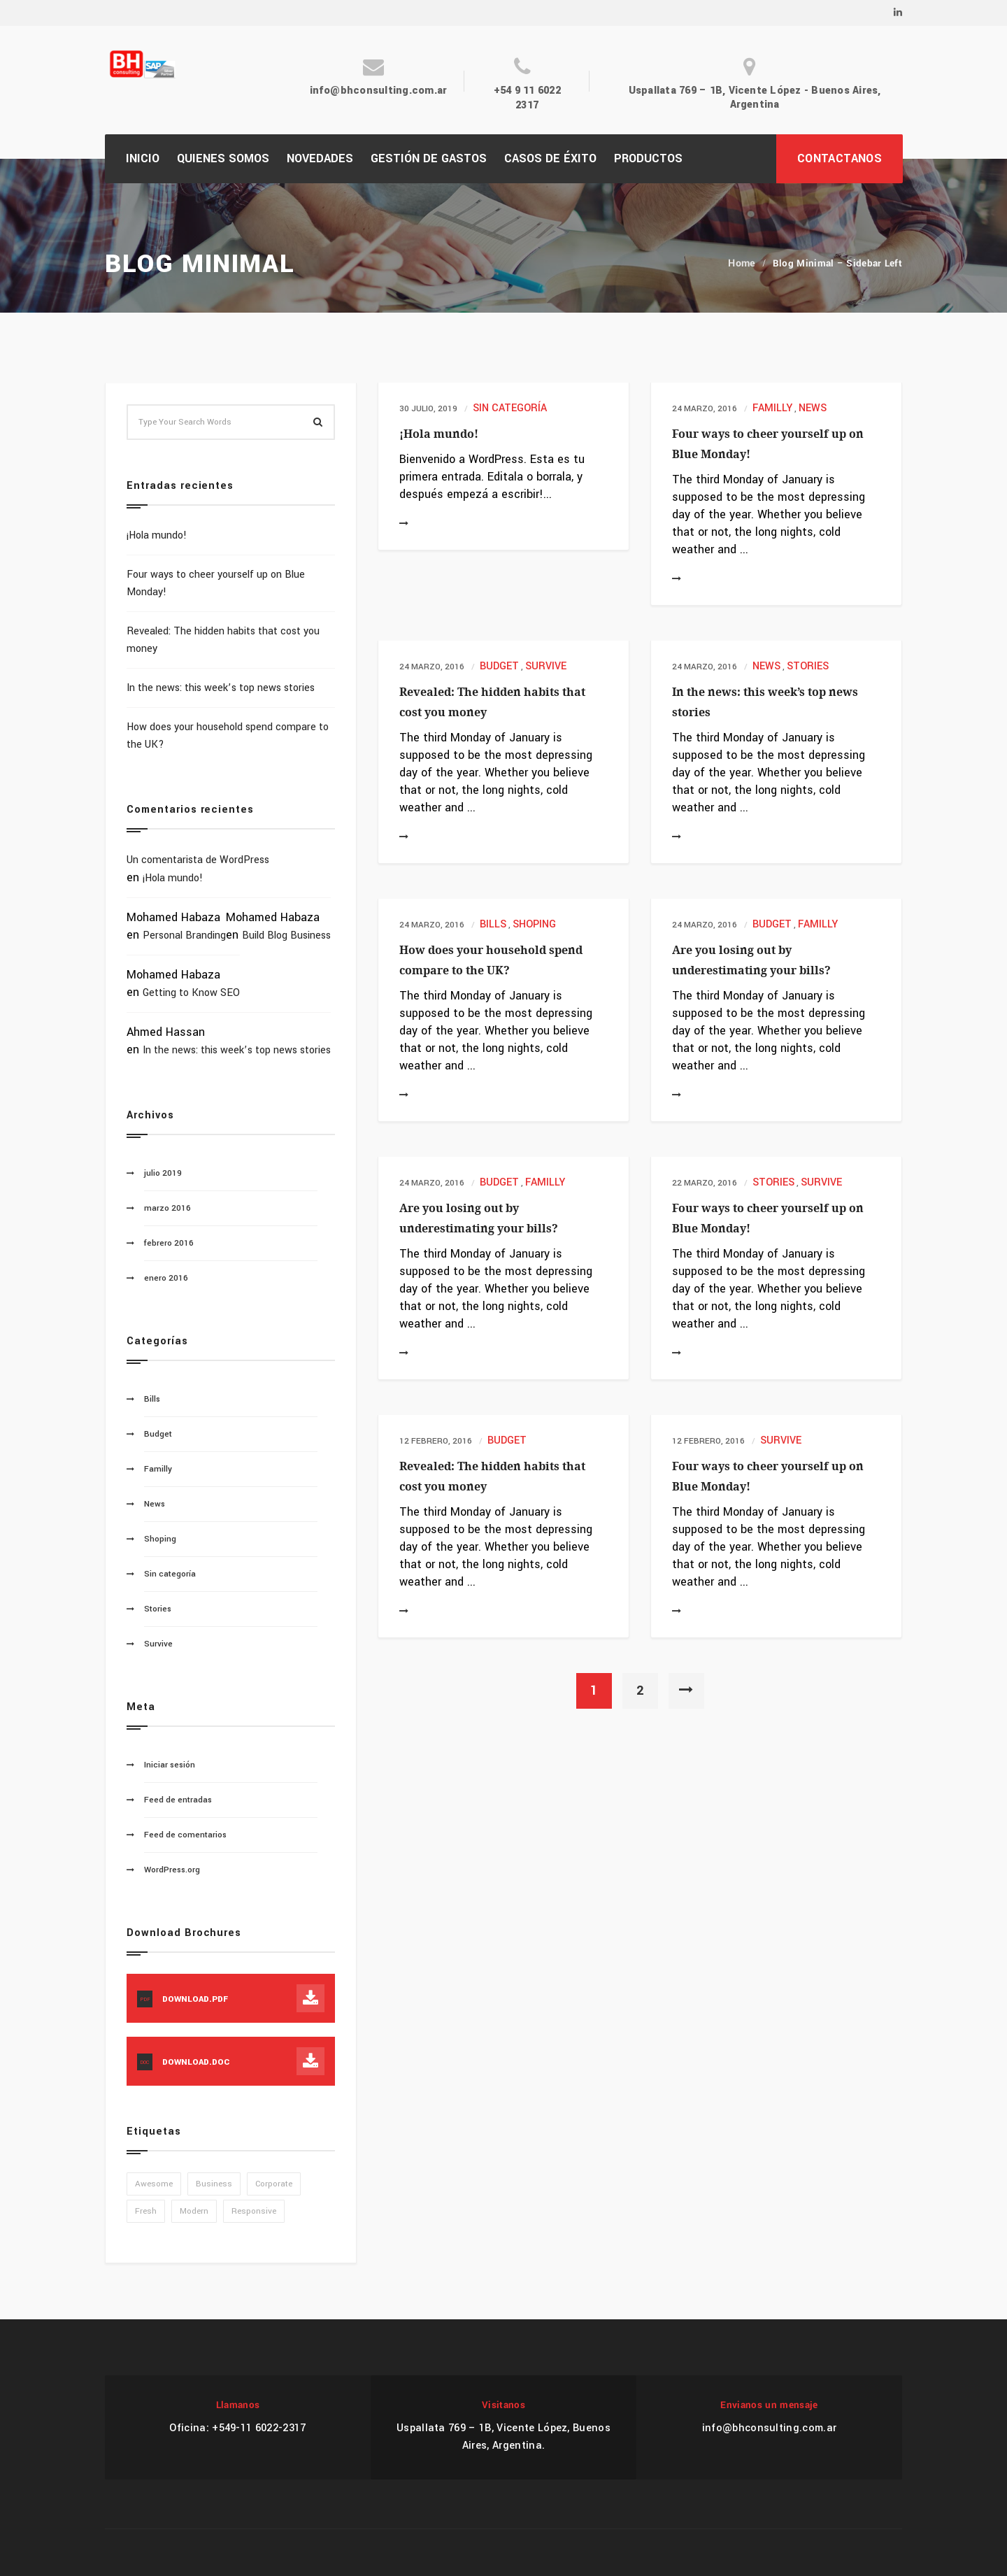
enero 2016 (166, 1278)
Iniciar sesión (169, 1765)
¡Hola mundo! (438, 434)
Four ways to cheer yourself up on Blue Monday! (216, 583)
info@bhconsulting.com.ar (379, 90)
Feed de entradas (178, 1800)
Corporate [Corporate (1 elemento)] (273, 2184)
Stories (808, 666)
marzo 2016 (167, 1208)
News (813, 408)
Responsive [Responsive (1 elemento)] (253, 2211)
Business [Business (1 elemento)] (214, 2184)
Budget (499, 666)
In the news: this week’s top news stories (221, 688)
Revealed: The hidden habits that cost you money (223, 640)
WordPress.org (172, 1870)
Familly (772, 408)
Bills (493, 924)
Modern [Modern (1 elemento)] (194, 2211)
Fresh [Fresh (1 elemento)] (146, 2211)
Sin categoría (510, 408)
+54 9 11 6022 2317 (527, 98)
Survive (545, 666)
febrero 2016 (169, 1243)
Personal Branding (184, 935)
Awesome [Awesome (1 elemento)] (154, 2184)
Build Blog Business (286, 935)
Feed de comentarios (185, 1835)
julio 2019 (163, 1173)
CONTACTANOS (839, 158)
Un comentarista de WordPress (198, 860)
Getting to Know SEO (191, 992)
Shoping (534, 924)
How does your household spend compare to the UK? (228, 736)
